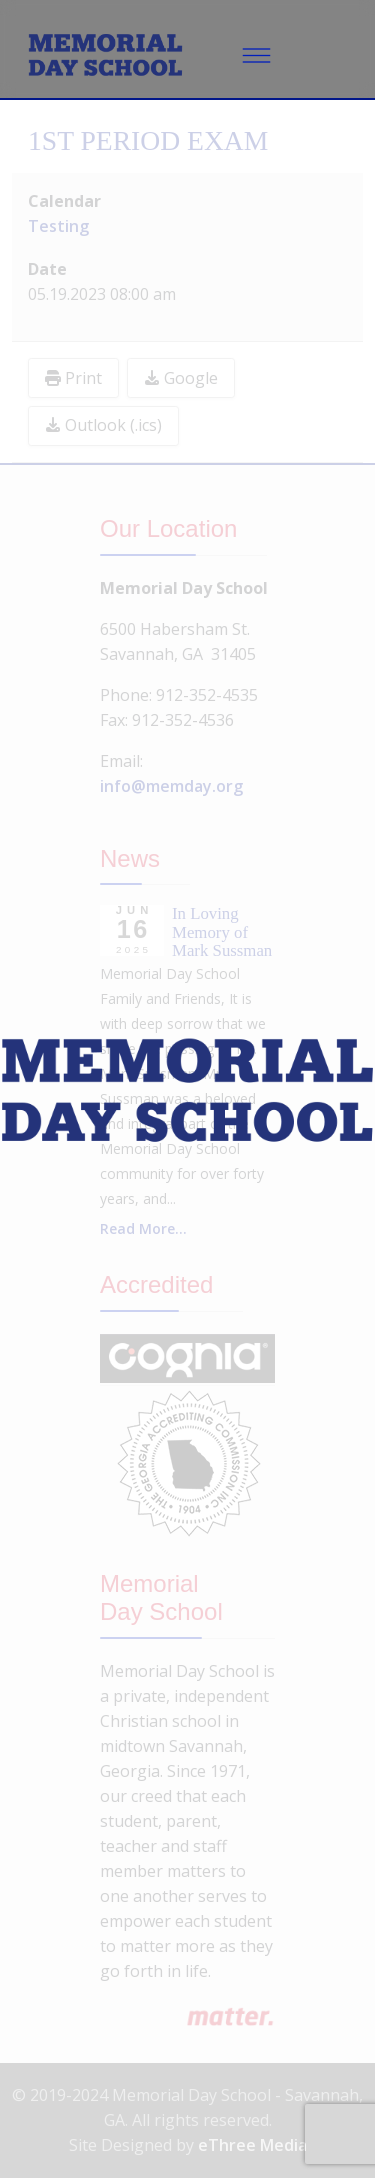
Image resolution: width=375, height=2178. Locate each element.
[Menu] (257, 55)
